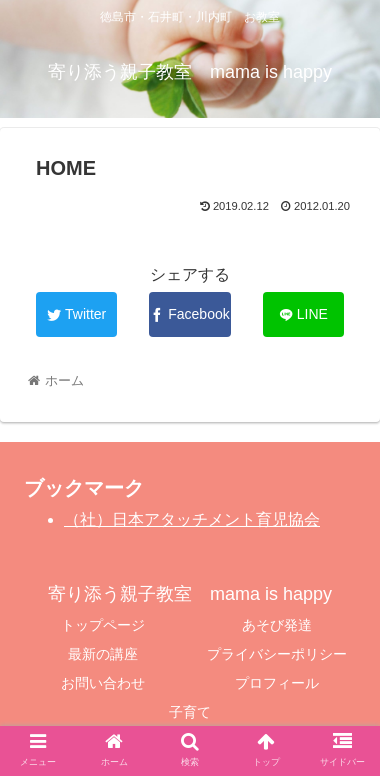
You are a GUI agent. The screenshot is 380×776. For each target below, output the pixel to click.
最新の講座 (103, 654)
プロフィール (277, 683)
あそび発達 (277, 625)
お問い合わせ (103, 683)
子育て (190, 712)
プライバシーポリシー (277, 654)
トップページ (103, 625)
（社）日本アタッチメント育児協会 (192, 519)
